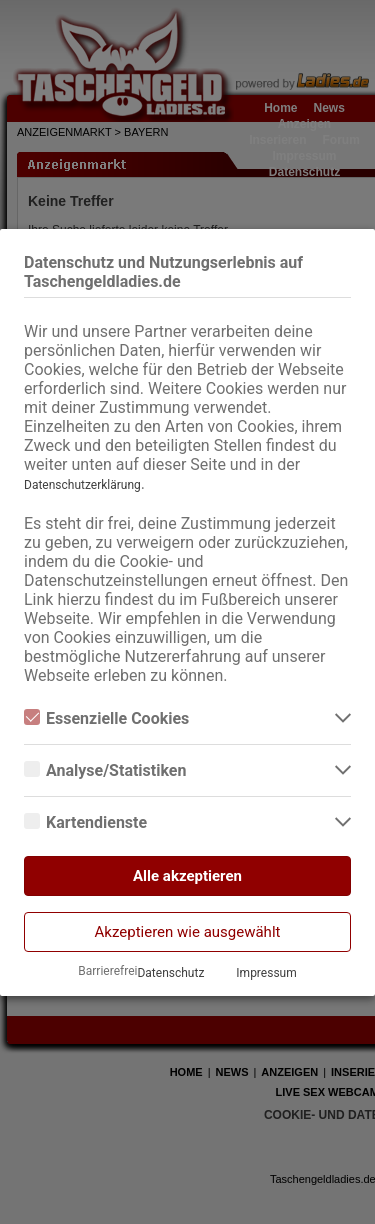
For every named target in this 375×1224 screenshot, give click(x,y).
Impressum (266, 973)
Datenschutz (170, 973)
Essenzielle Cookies (106, 718)
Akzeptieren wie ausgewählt (188, 932)
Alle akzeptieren (187, 876)
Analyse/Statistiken (105, 770)
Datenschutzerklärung (82, 485)
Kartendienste (85, 822)
